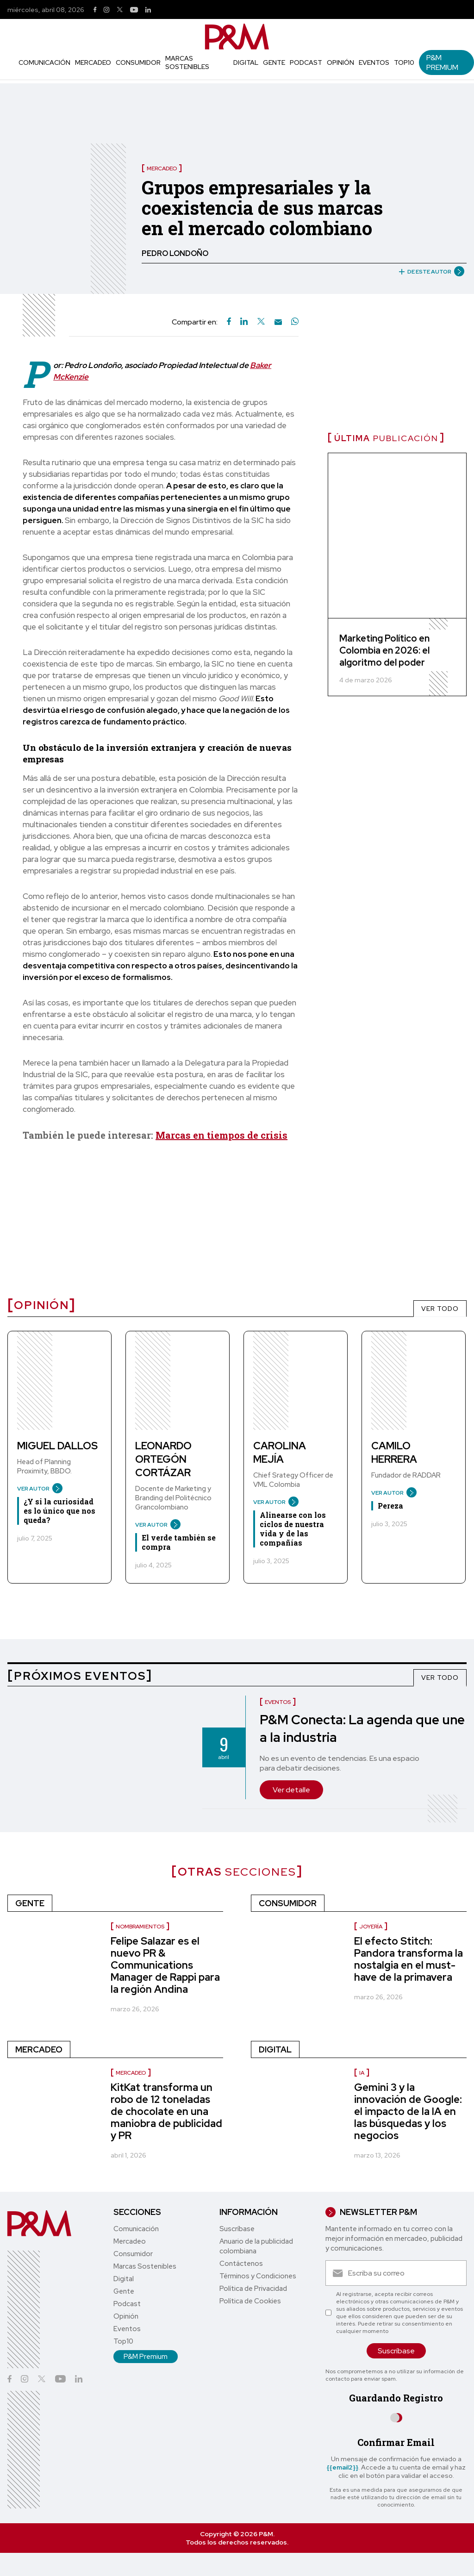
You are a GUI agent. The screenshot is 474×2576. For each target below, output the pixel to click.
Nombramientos (140, 1926)
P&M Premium (442, 62)
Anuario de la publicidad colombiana (256, 2246)
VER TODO (440, 1308)
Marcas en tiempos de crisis (221, 1135)
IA (361, 2073)
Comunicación (44, 62)
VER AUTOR (36, 1488)
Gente (274, 62)
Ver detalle (291, 1790)
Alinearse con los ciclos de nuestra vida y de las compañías (293, 1528)
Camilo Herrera (394, 1452)
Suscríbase (237, 2228)
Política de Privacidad (253, 2288)
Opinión (340, 62)
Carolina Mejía (279, 1452)
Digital (245, 62)
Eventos (374, 62)
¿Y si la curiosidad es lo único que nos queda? (59, 1511)
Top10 (404, 62)
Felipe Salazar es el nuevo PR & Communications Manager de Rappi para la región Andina (165, 1965)
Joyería (370, 1926)
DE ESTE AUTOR (428, 271)
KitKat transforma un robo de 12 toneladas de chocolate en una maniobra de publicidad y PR (166, 2111)
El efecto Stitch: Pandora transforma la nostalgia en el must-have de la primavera (408, 1959)
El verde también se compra (179, 1542)
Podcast (306, 62)
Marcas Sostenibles (187, 62)
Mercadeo (93, 62)
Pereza (390, 1505)
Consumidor (138, 62)
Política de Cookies (250, 2301)
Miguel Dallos (57, 1446)
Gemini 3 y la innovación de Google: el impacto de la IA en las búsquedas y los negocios (408, 2111)
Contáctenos (241, 2263)
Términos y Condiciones (257, 2276)
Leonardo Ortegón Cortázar (163, 1459)
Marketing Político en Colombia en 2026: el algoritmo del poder (384, 650)
